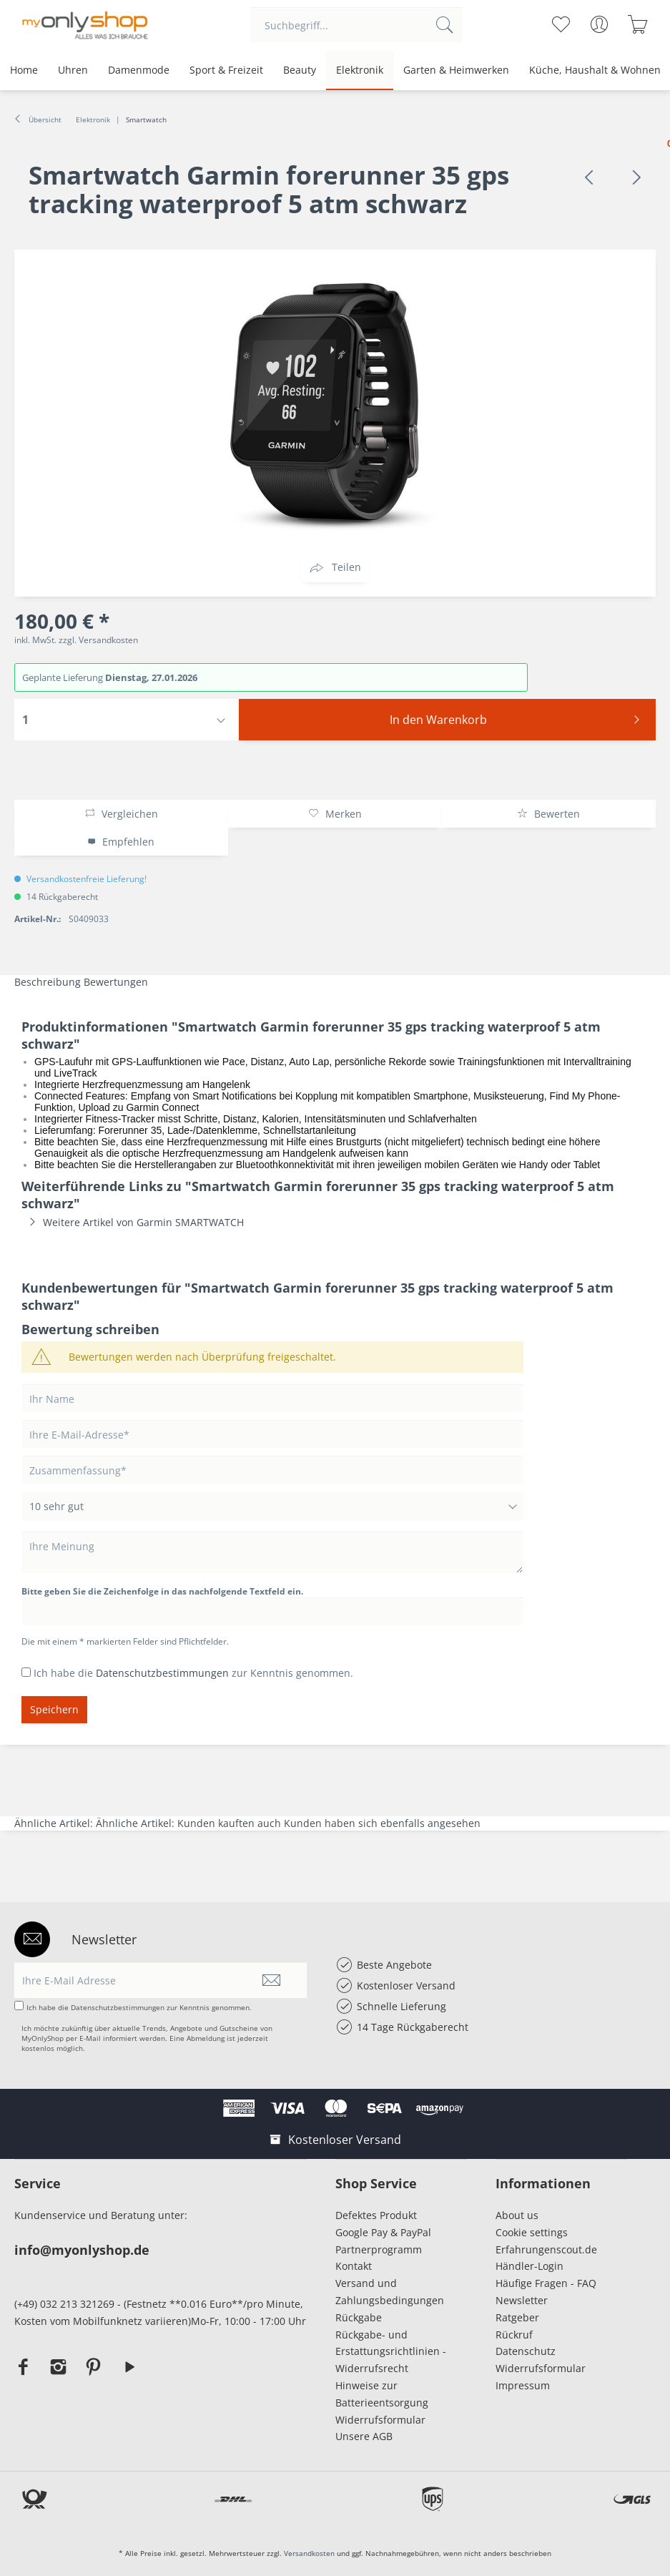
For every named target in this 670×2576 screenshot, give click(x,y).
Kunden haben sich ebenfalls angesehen (382, 1823)
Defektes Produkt (376, 2215)
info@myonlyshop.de (81, 2249)
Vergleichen (121, 814)
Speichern (54, 1709)
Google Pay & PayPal (383, 2232)
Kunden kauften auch (229, 1823)
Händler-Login (529, 2266)
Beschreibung (47, 982)
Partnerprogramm (378, 2249)
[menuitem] (356, 25)
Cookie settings (532, 2232)
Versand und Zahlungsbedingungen (389, 2291)
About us (517, 2215)
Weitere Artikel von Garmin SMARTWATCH (132, 1222)
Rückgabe (358, 2317)
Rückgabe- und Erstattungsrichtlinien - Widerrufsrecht (390, 2352)
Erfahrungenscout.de (546, 2249)
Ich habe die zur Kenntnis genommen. (193, 1673)
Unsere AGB (364, 2436)
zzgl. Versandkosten (98, 640)
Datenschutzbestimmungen (162, 1673)
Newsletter (522, 2300)
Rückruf (514, 2334)
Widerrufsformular (380, 2419)
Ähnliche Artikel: (55, 1823)
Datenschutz (526, 2351)
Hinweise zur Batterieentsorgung (381, 2394)
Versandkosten (309, 2553)
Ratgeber (517, 2317)
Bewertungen (116, 982)
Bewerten (548, 814)
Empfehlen (120, 841)
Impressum (526, 2385)
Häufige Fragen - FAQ (546, 2283)
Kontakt (353, 2266)
